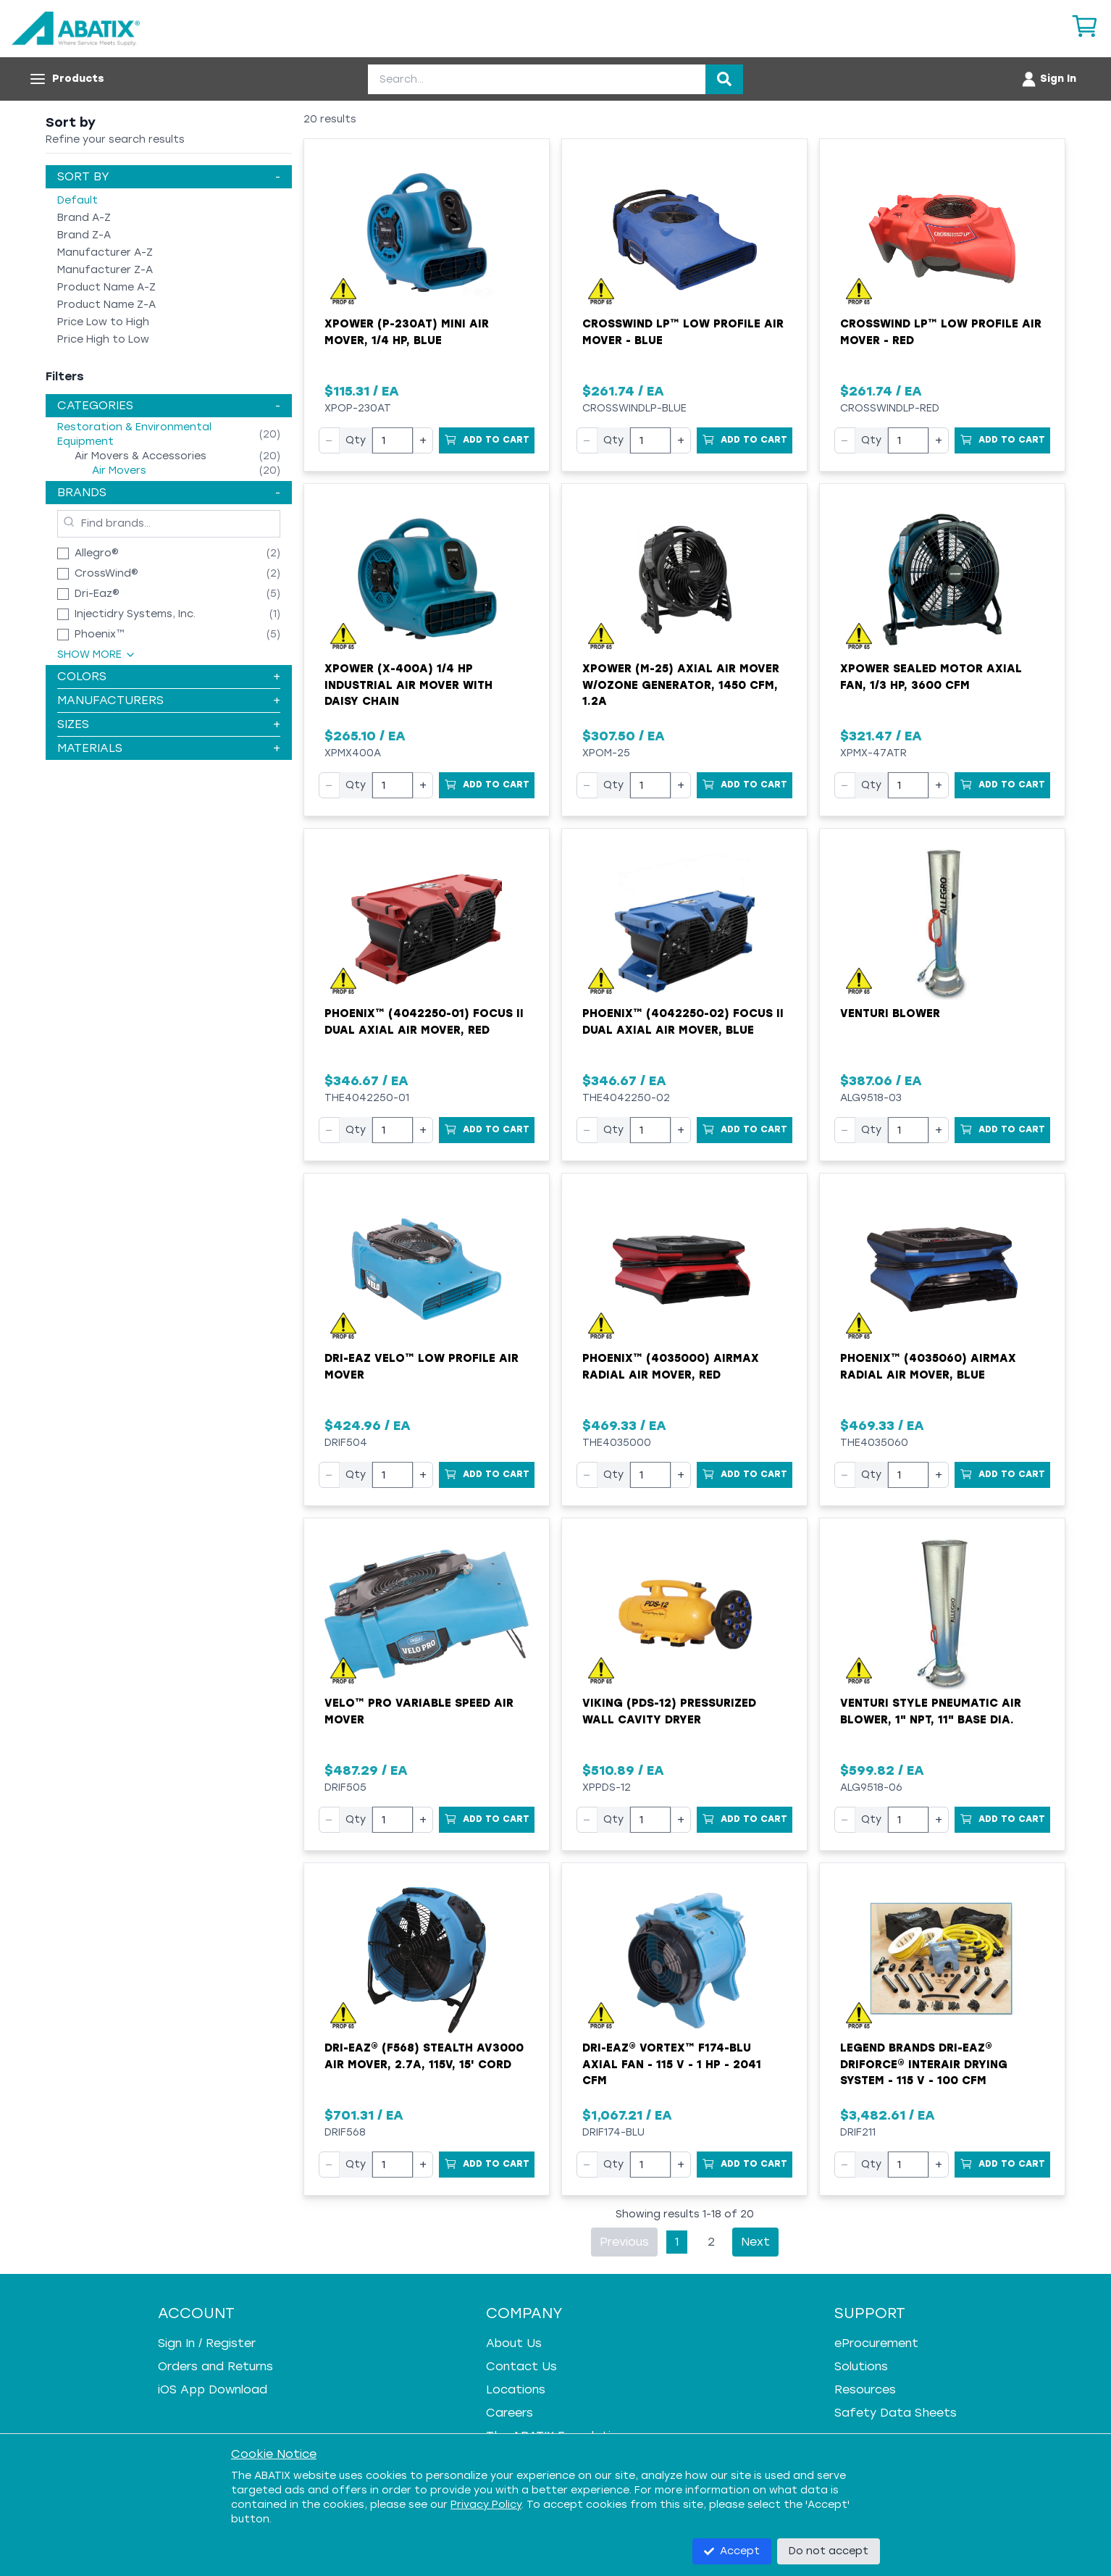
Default (77, 200)
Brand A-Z (84, 218)
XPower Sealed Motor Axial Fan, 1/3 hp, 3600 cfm (931, 677)
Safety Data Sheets (895, 2413)
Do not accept (828, 2551)
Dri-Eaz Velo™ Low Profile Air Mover (421, 1366)
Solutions (861, 2366)
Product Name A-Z (106, 287)
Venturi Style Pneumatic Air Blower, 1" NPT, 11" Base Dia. (930, 1711)
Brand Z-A (84, 235)
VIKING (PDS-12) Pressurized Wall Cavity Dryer (669, 1711)
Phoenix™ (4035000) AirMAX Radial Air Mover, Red (670, 1366)
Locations (515, 2389)
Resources (865, 2389)
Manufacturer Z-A (105, 270)
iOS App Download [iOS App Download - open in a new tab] (212, 2389)
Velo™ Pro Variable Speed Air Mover (418, 1711)
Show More (96, 654)
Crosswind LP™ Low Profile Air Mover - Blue (683, 332)
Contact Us (521, 2366)
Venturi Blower (890, 1013)
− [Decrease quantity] (329, 440)
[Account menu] (1048, 79)
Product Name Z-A (106, 304)
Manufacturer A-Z (105, 252)
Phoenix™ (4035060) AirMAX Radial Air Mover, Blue (928, 1366)
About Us (514, 2343)
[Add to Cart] (486, 440)
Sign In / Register (207, 2343)
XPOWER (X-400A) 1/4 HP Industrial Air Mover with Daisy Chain (408, 685)
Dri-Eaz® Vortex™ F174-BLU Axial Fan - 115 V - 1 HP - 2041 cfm (671, 2064)
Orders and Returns (215, 2366)
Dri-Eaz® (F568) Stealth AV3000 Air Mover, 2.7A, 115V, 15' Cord (424, 2056)
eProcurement (876, 2343)
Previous (624, 2242)
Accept (732, 2551)
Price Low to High (103, 322)
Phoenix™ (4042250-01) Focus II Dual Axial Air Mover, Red (424, 1022)
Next (755, 2242)
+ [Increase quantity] (423, 440)
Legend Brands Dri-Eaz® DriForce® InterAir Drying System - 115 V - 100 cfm (923, 2064)
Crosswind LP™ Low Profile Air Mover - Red (940, 332)
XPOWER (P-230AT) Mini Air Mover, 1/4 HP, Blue (406, 332)
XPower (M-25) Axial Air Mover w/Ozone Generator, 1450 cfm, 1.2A (680, 685)
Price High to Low (103, 339)
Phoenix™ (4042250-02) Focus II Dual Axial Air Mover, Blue (683, 1022)
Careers (509, 2413)
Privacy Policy (485, 2504)
